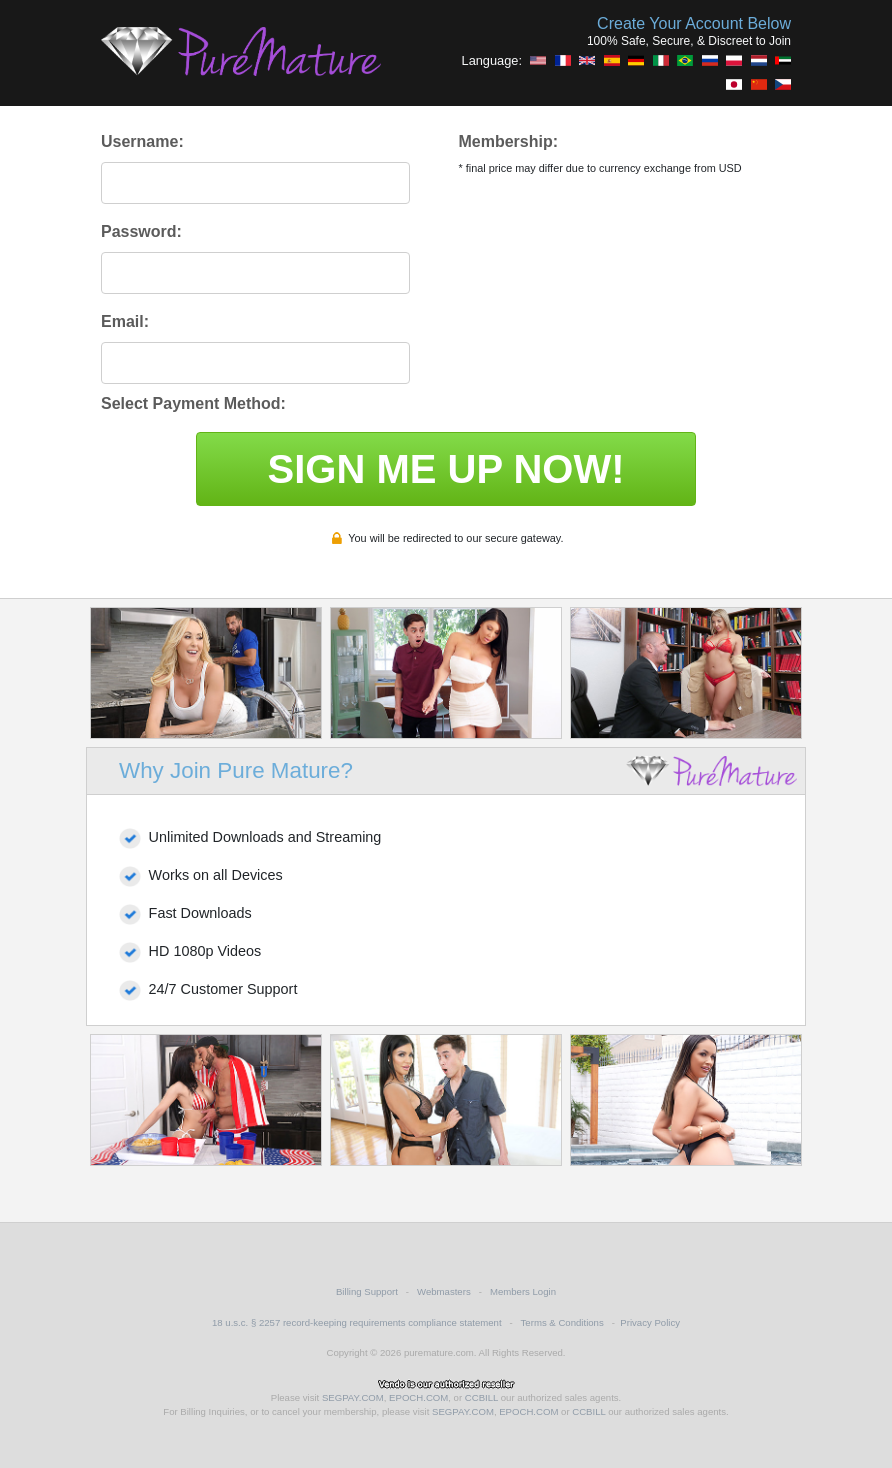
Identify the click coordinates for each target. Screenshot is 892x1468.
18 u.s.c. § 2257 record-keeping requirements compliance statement (357, 1322)
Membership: (508, 141)
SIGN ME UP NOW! (445, 469)
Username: (142, 141)
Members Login (523, 1291)
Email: (125, 321)
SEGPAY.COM (353, 1397)
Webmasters (444, 1291)
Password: (141, 231)
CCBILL (481, 1397)
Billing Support (367, 1291)
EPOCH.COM (418, 1397)
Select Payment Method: (193, 403)
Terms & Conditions (562, 1322)
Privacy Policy (650, 1322)
